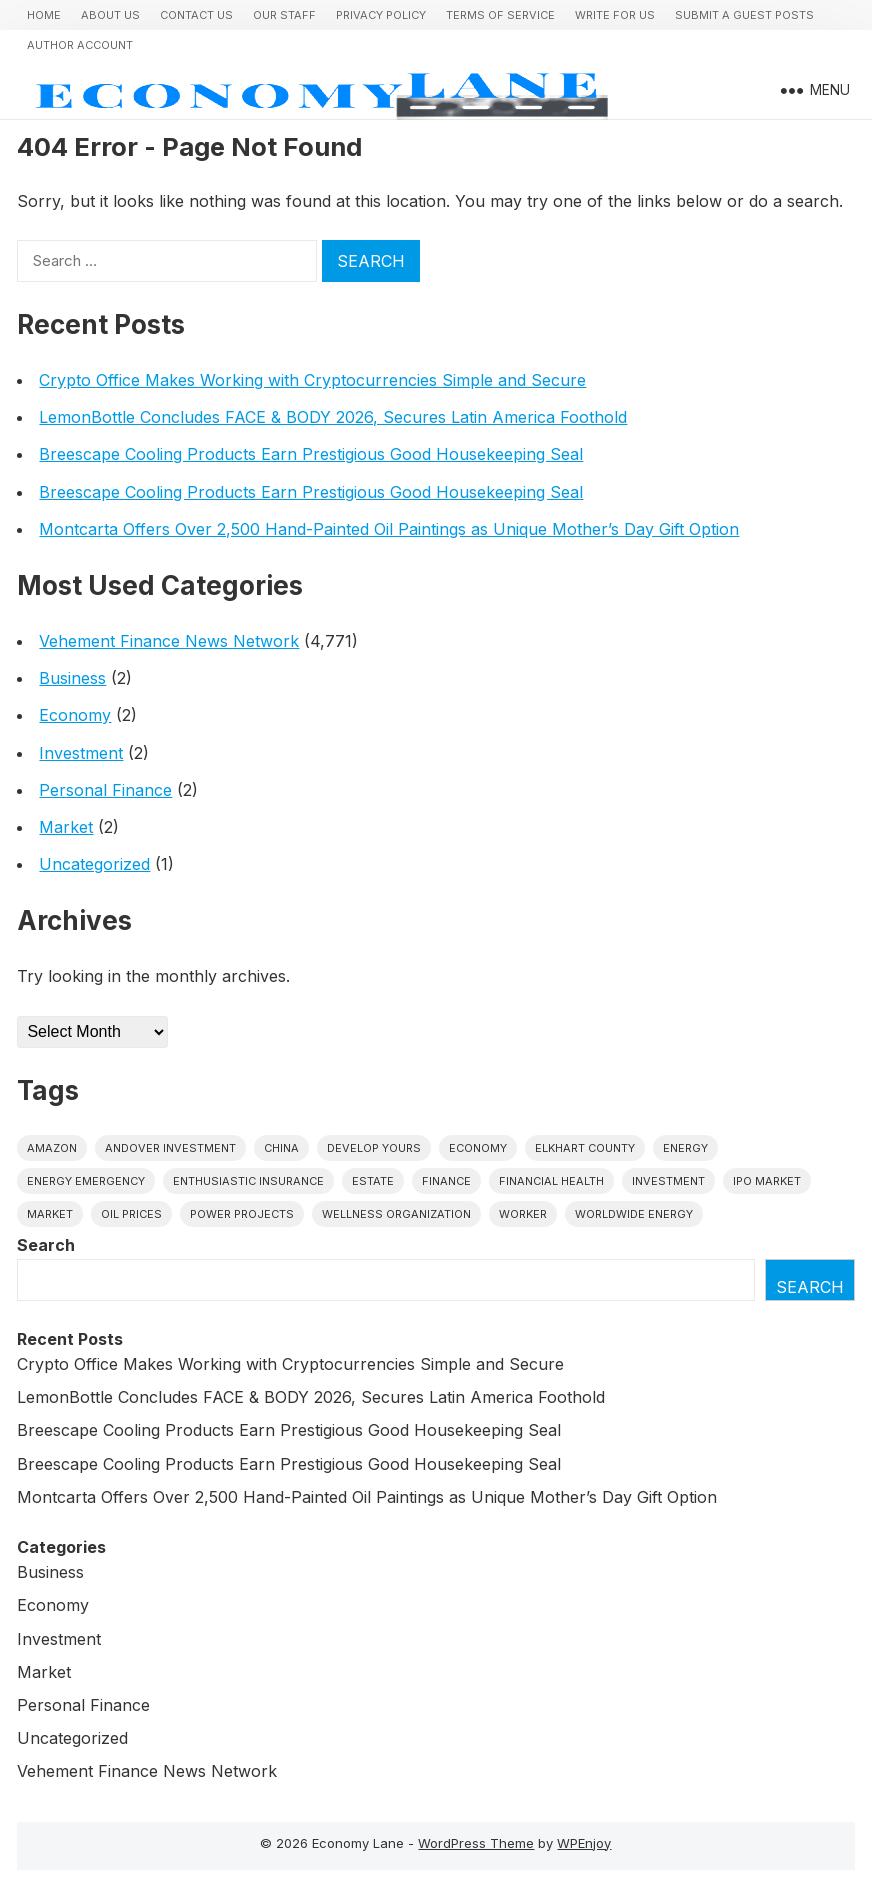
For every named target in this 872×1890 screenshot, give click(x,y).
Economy (75, 715)
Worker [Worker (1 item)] (523, 1214)
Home (44, 15)
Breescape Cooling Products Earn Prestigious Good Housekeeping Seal (311, 454)
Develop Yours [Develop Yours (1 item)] (374, 1148)
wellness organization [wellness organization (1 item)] (396, 1214)
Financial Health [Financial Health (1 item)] (551, 1181)
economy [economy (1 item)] (478, 1148)
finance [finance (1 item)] (446, 1181)
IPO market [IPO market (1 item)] (767, 1181)
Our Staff (284, 15)
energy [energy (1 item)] (685, 1148)
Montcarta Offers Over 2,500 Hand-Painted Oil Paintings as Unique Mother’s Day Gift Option (389, 529)
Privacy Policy (381, 15)
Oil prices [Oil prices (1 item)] (131, 1214)
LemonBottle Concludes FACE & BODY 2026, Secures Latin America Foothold (333, 417)
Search (46, 1245)
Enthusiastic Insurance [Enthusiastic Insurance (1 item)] (248, 1181)
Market (66, 827)
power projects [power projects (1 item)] (242, 1214)
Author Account (80, 45)
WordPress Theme (476, 1843)
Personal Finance (105, 790)
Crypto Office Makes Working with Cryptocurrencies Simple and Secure (312, 380)
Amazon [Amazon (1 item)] (52, 1148)
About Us (110, 15)
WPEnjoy (584, 1843)
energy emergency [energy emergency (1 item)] (86, 1181)
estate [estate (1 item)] (373, 1181)
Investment (81, 753)
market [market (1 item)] (50, 1214)
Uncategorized (94, 864)
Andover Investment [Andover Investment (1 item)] (170, 1148)
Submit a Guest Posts (744, 15)
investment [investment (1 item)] (668, 1181)
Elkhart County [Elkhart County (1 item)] (585, 1148)
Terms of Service (500, 15)
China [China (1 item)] (281, 1148)
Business (72, 678)
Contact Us (196, 15)
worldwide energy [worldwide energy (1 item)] (634, 1214)
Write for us (615, 15)
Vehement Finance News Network (169, 641)
